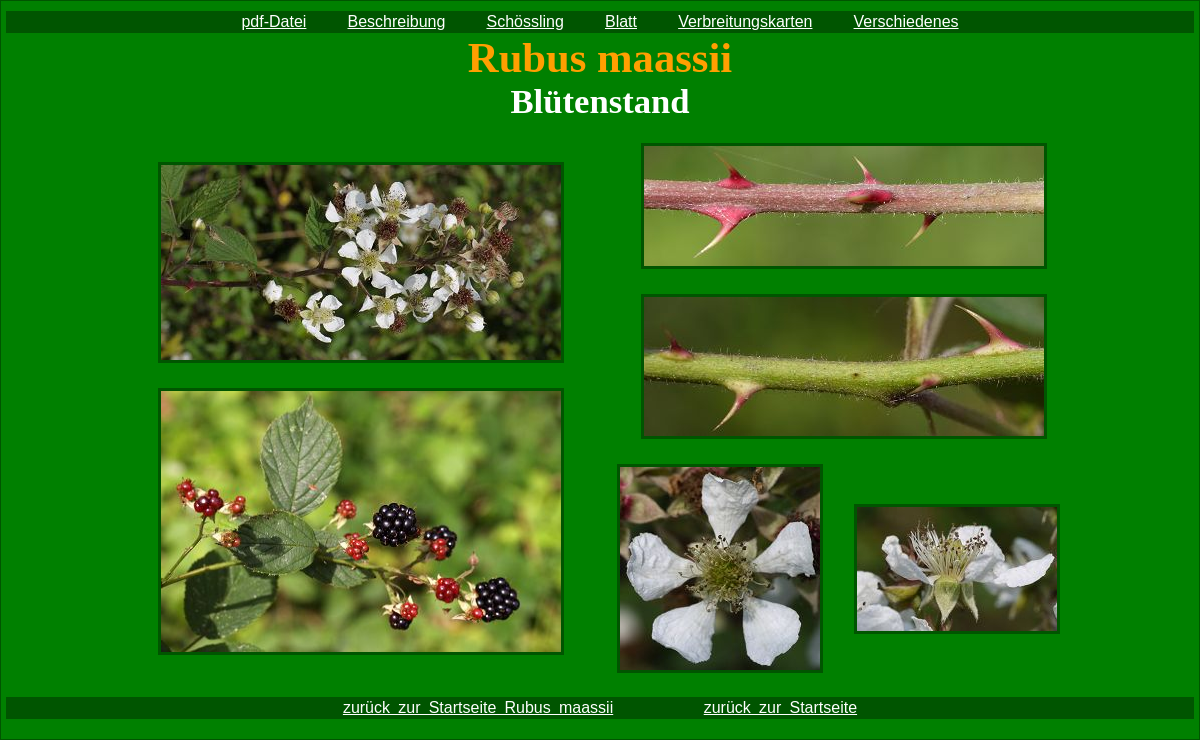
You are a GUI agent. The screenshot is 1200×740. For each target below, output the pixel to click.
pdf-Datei (273, 21)
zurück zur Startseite (780, 707)
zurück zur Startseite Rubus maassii (478, 707)
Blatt (621, 21)
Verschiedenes (906, 21)
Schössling (524, 21)
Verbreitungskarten (745, 21)
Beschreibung (397, 21)
